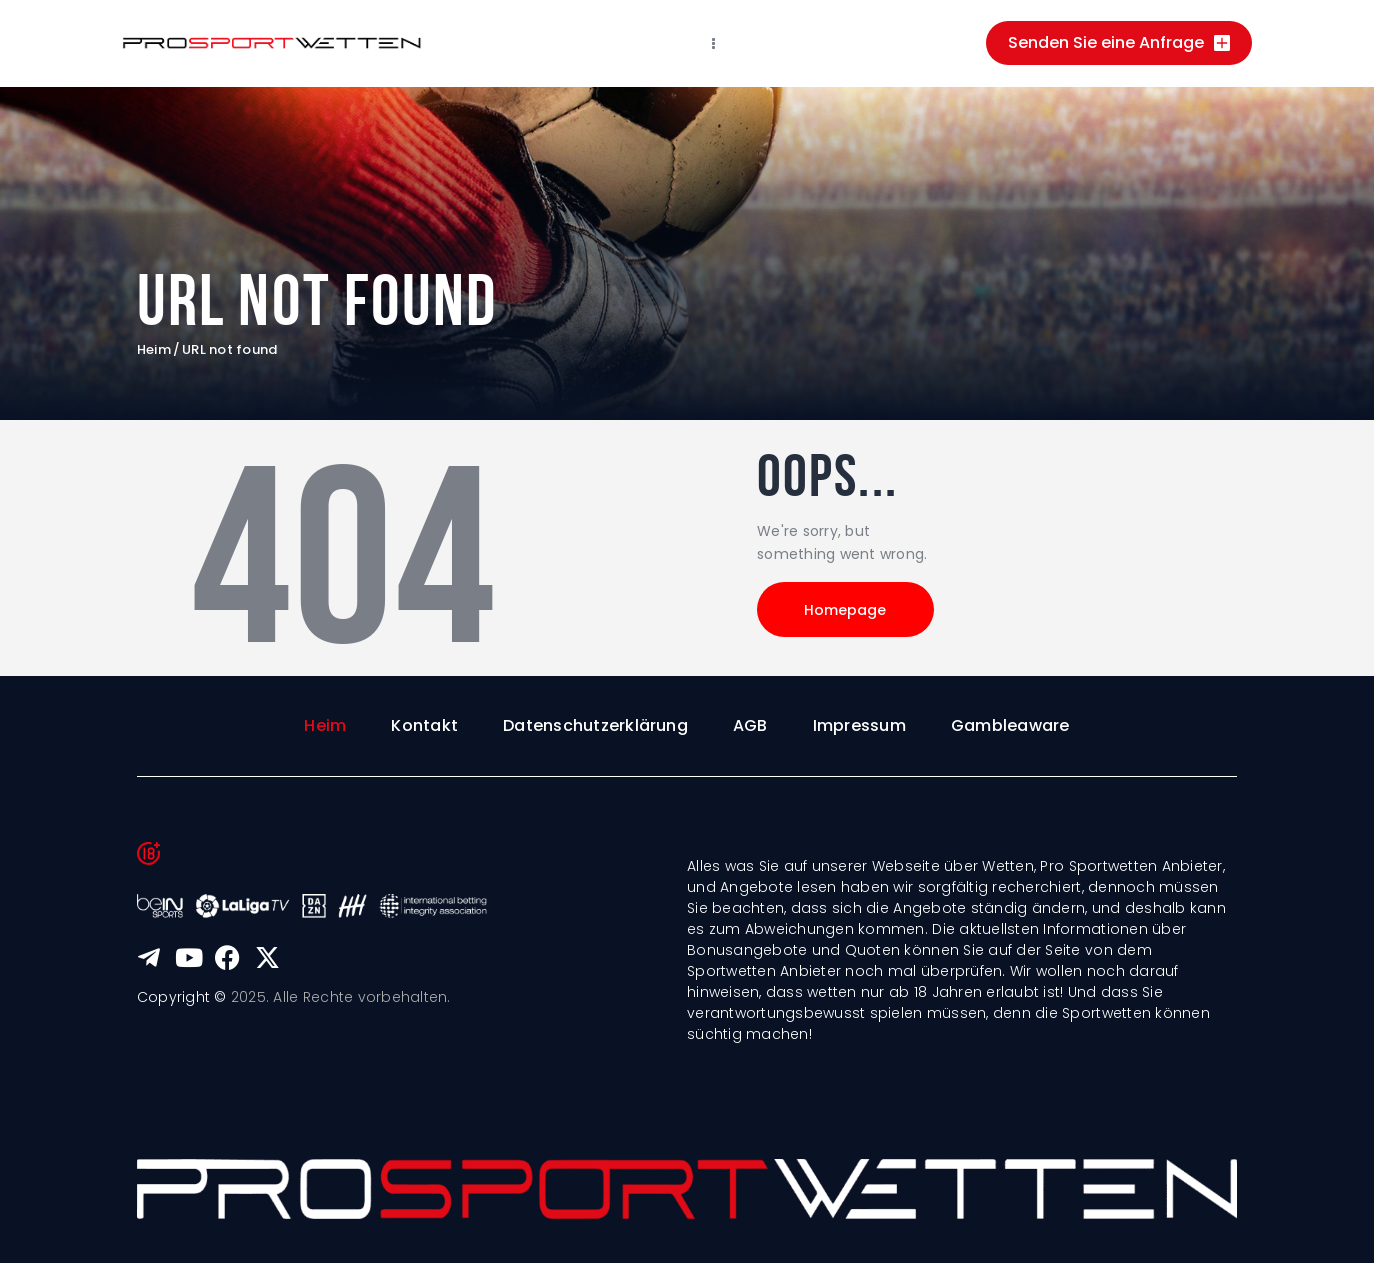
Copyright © (182, 997)
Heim (154, 350)
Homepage (847, 610)
